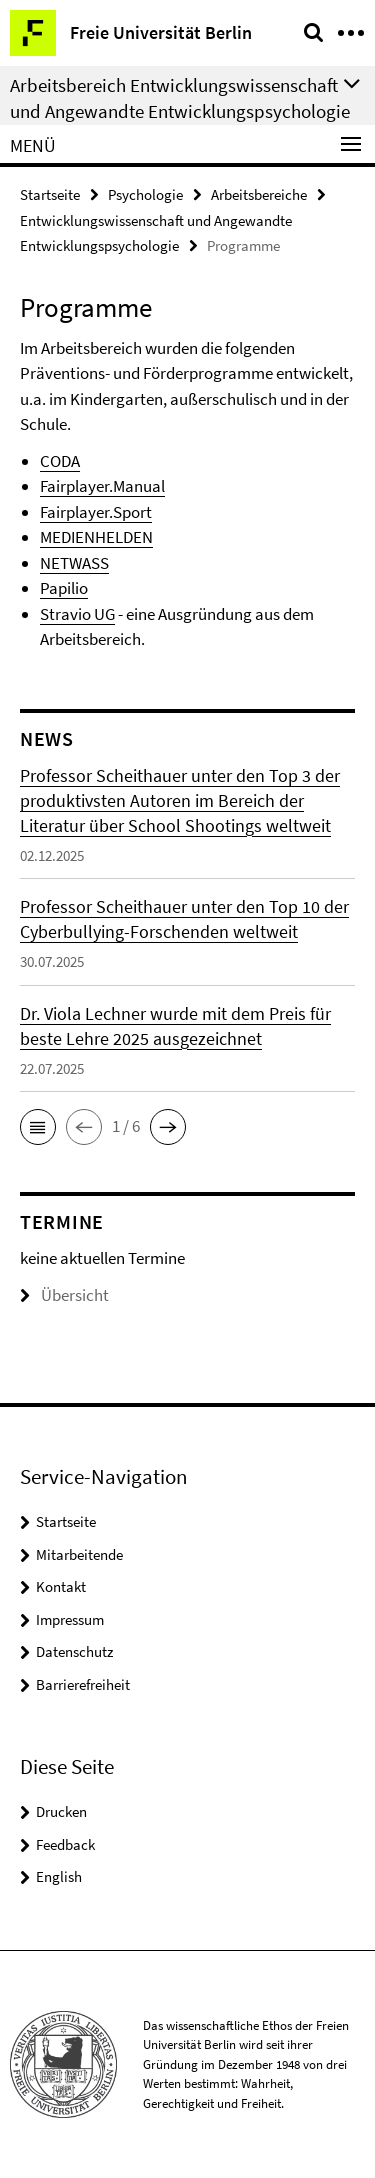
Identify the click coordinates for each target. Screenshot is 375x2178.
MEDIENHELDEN (96, 537)
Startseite (50, 194)
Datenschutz (74, 1651)
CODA (60, 461)
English (59, 1876)
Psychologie (145, 194)
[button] (38, 1127)
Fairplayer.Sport (96, 512)
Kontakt (61, 1586)
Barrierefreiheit (83, 1684)
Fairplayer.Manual (102, 486)
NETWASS (74, 563)
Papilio (64, 588)
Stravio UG (77, 614)
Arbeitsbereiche (259, 194)
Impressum (70, 1619)
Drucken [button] (61, 1811)
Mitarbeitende (79, 1554)
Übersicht (64, 1295)
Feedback (65, 1844)
